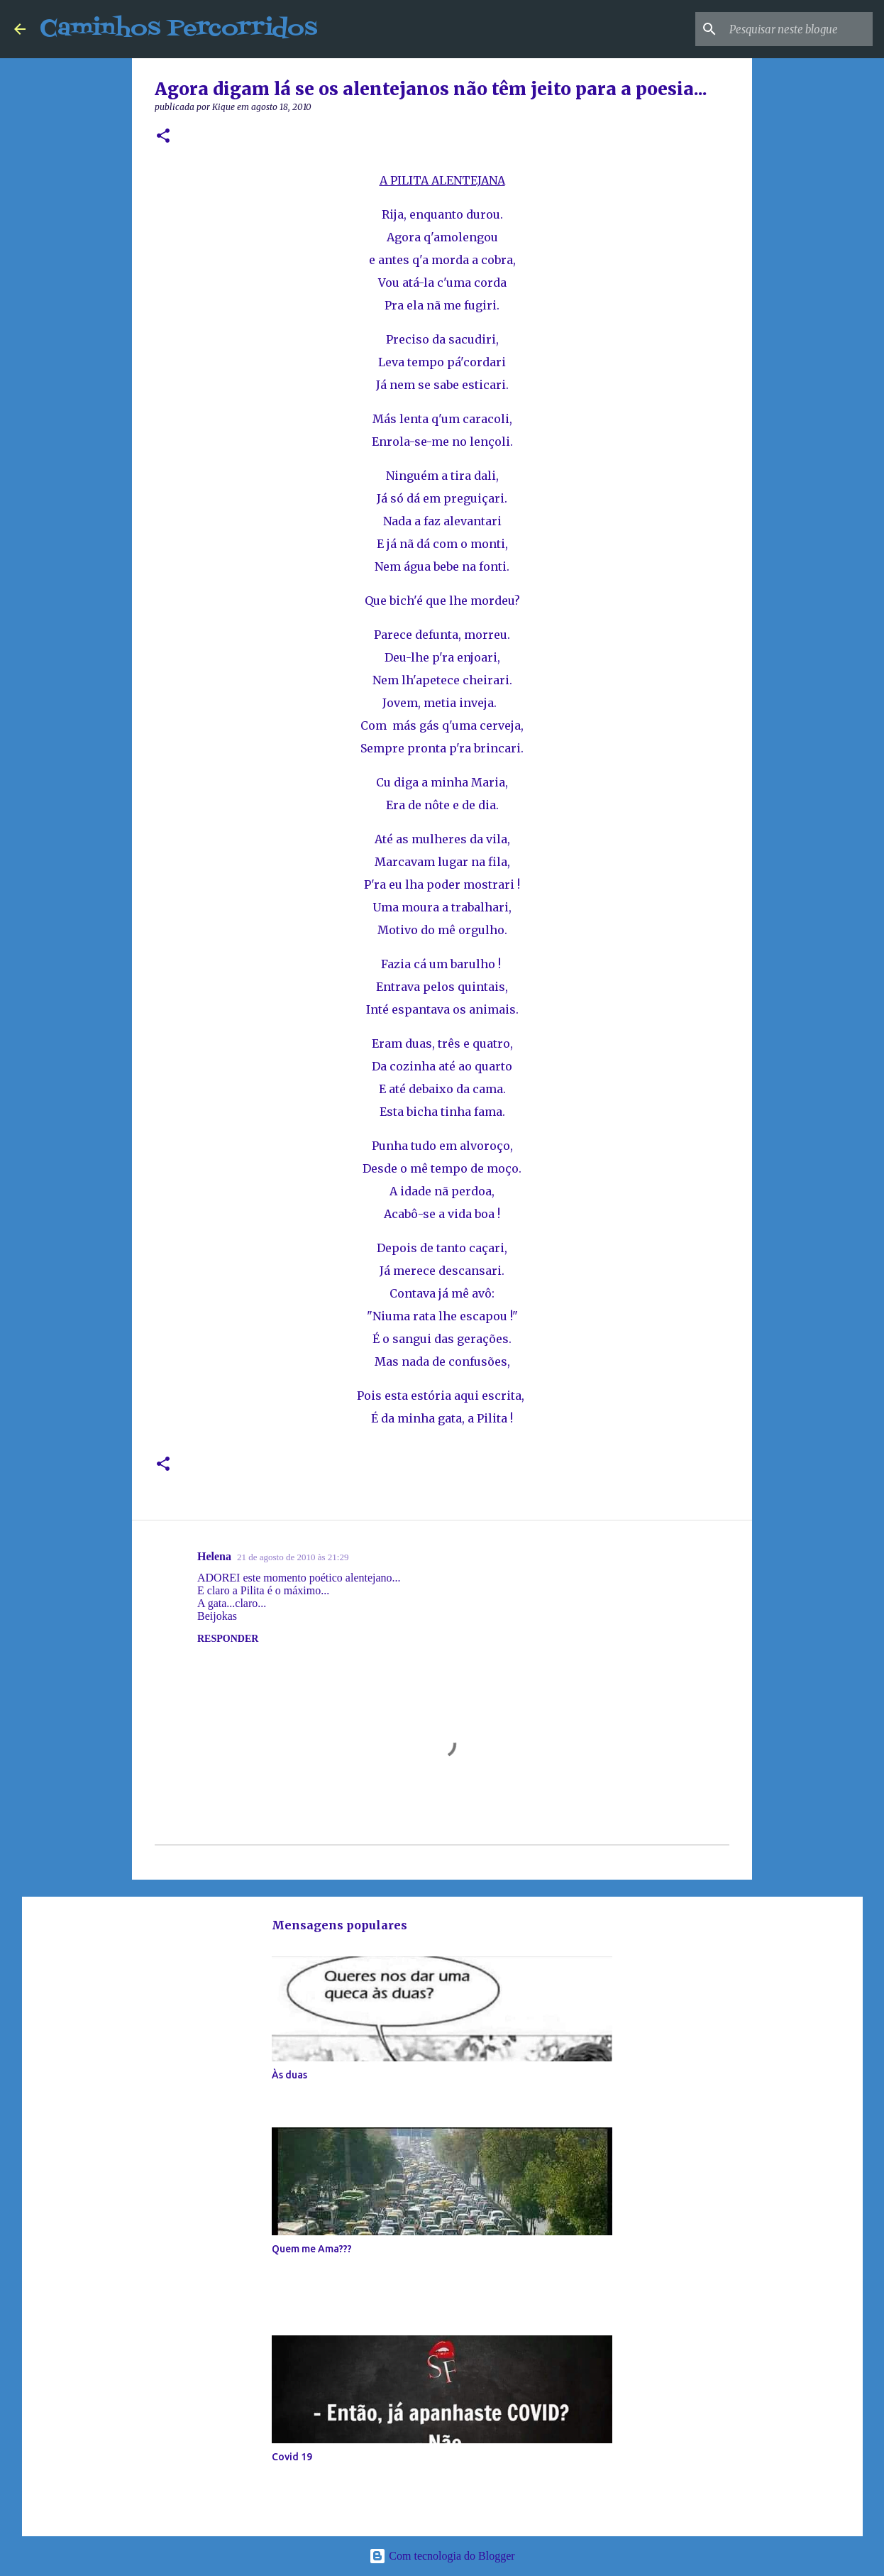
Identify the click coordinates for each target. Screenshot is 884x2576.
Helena (214, 1556)
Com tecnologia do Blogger (441, 2556)
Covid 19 (292, 2456)
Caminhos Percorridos (178, 28)
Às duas (289, 2075)
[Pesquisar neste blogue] (798, 29)
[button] (163, 136)
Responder (227, 1638)
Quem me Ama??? (312, 2248)
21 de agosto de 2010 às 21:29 (292, 1557)
